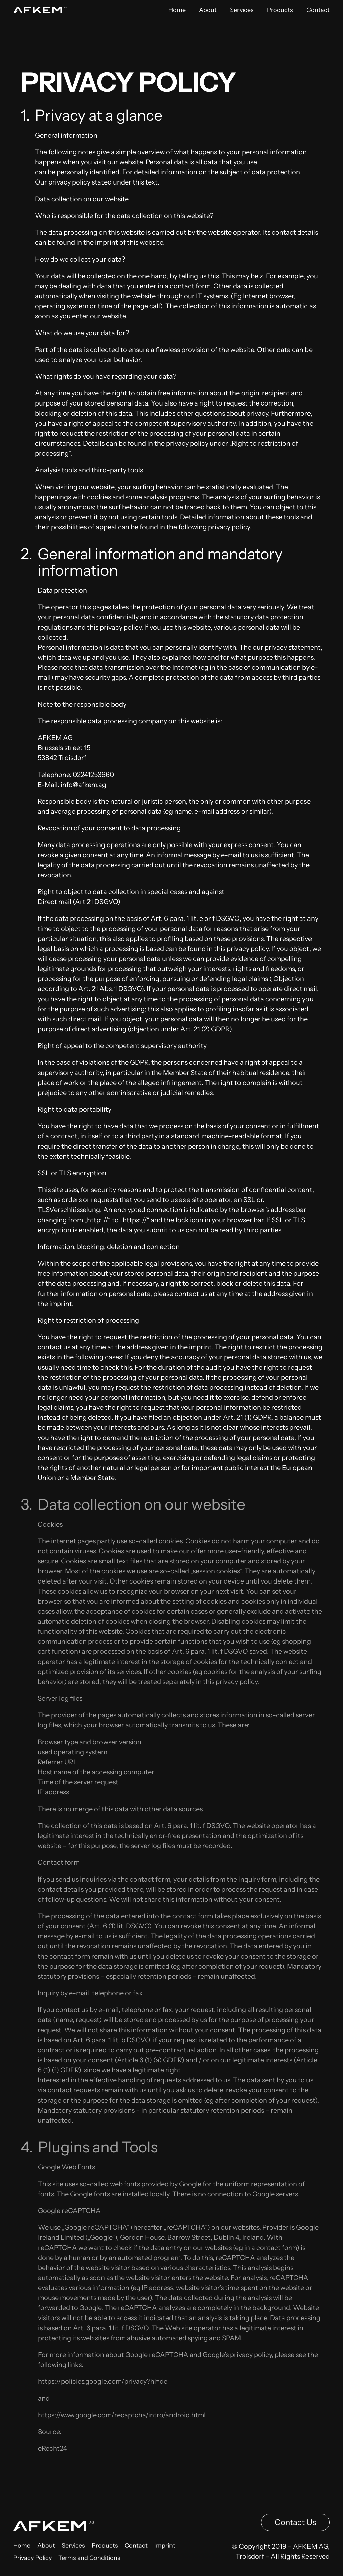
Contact (318, 10)
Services (242, 10)
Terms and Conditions (89, 2563)
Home (177, 10)
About (208, 10)
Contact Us (295, 2528)
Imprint (164, 2551)
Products (280, 10)
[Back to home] (40, 10)
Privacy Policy (32, 2563)
